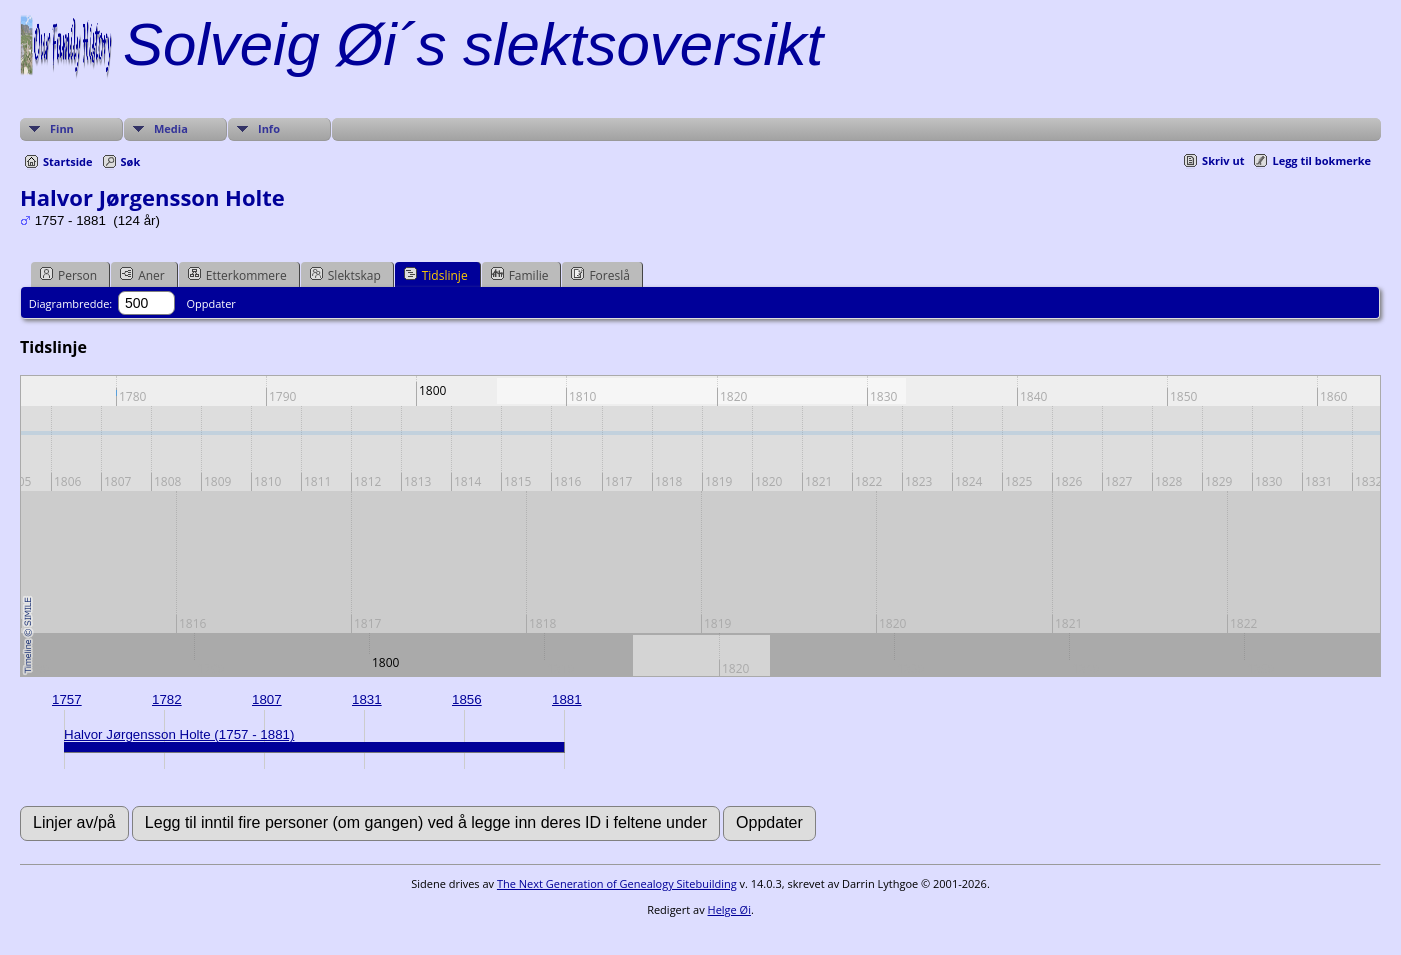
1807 (267, 699)
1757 (67, 699)
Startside (68, 161)
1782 (167, 699)
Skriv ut (1223, 160)
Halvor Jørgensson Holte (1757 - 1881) (179, 734)
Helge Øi (729, 909)
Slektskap (345, 275)
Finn (62, 128)
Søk (131, 161)
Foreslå (600, 275)
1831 (367, 699)
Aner (142, 275)
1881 (567, 699)
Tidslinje (436, 275)
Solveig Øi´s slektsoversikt (473, 44)
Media (171, 128)
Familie (520, 275)
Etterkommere (237, 275)
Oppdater (210, 303)
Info (269, 128)
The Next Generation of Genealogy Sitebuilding (617, 883)
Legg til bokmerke (1321, 160)
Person (68, 275)
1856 (467, 699)
